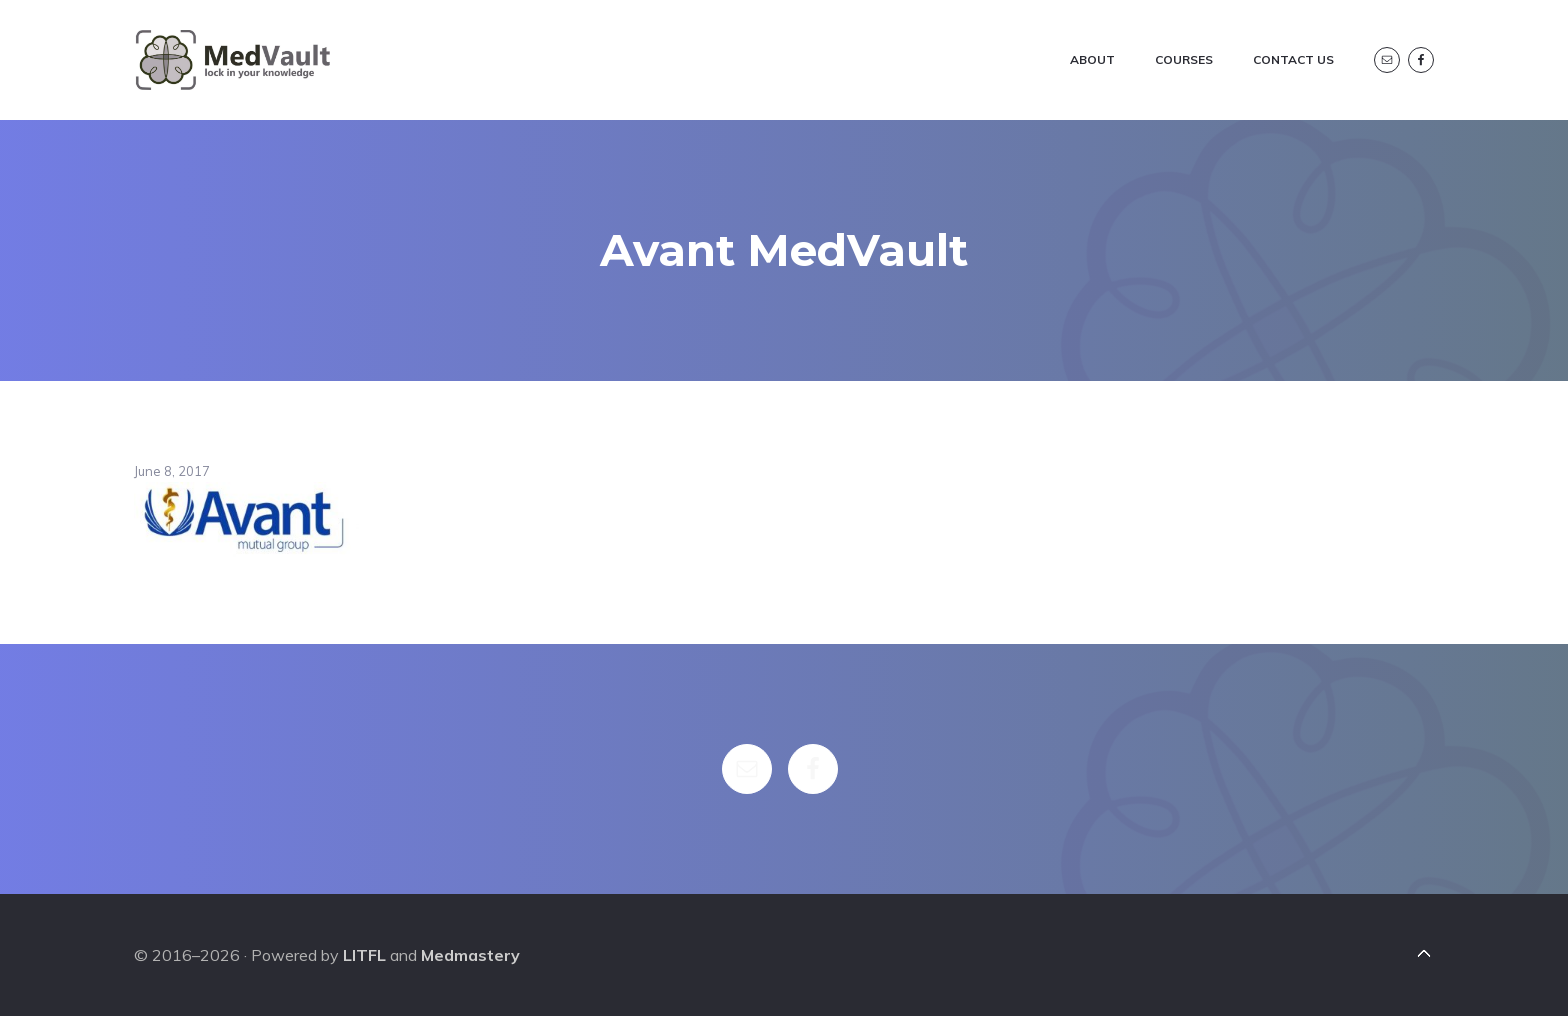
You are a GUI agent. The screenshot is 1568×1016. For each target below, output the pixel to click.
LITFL (364, 955)
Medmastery (470, 955)
